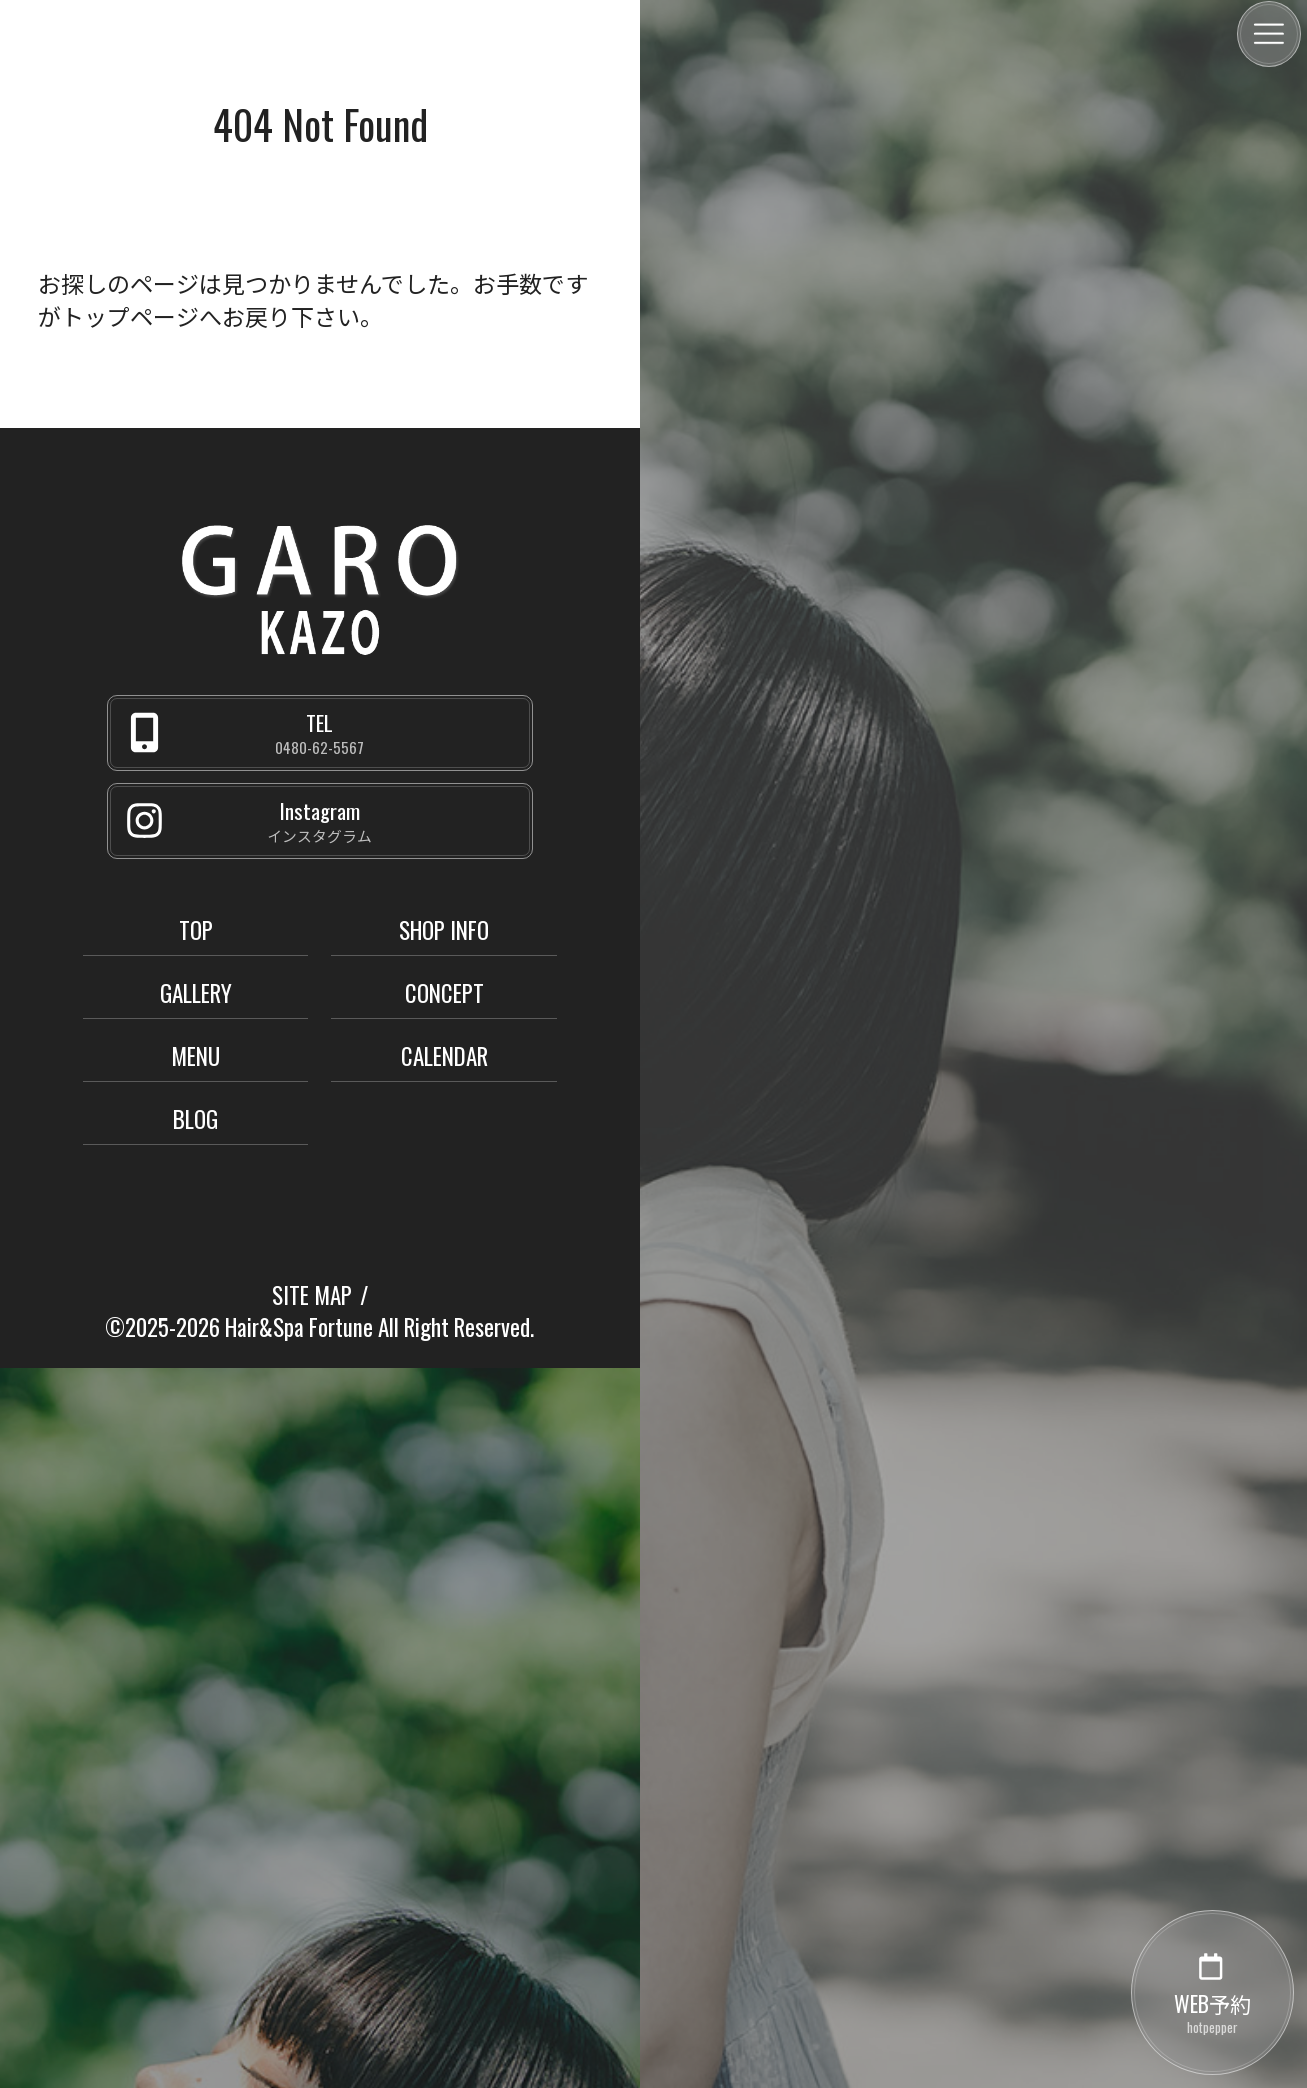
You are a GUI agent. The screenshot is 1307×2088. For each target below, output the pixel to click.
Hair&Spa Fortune (299, 1327)
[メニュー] (1269, 34)
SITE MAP (312, 1295)
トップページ (130, 316)
